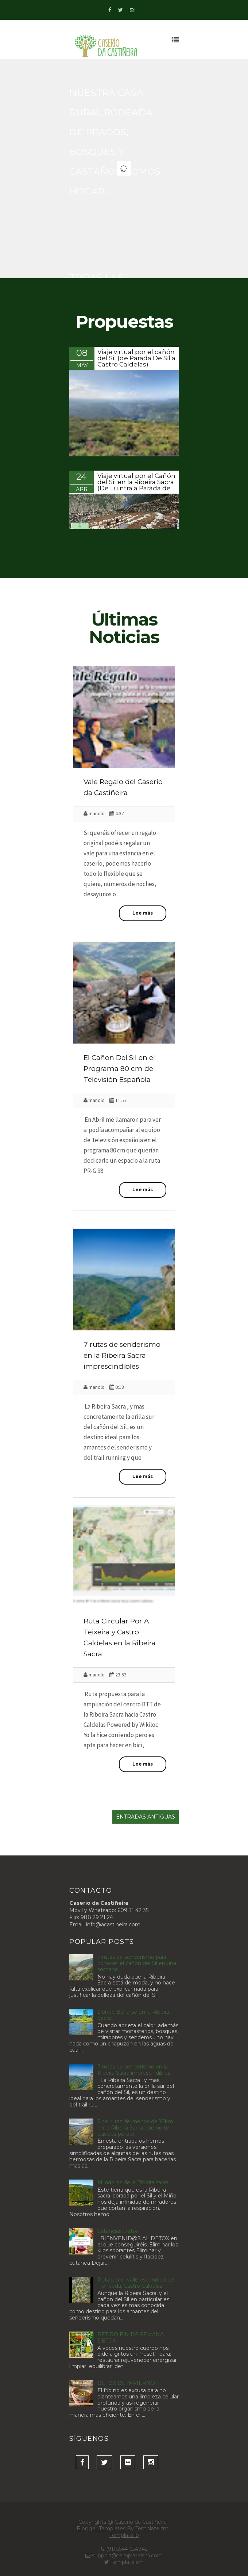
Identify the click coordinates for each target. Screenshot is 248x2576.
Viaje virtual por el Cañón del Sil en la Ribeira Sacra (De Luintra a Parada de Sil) (136, 485)
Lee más (142, 913)
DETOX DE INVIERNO (126, 2383)
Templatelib (124, 2535)
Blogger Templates (101, 2528)
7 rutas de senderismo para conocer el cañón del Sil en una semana (136, 1963)
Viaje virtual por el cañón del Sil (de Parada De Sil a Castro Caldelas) (136, 358)
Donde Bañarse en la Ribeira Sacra (133, 2015)
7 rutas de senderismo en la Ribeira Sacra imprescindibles (122, 1355)
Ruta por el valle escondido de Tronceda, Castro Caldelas (135, 2282)
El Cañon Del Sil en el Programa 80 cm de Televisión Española (119, 1068)
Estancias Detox (118, 2231)
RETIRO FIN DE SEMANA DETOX (130, 2337)
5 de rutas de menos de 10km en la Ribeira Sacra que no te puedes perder (135, 2127)
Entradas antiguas (145, 1816)
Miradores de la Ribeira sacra (132, 2182)
